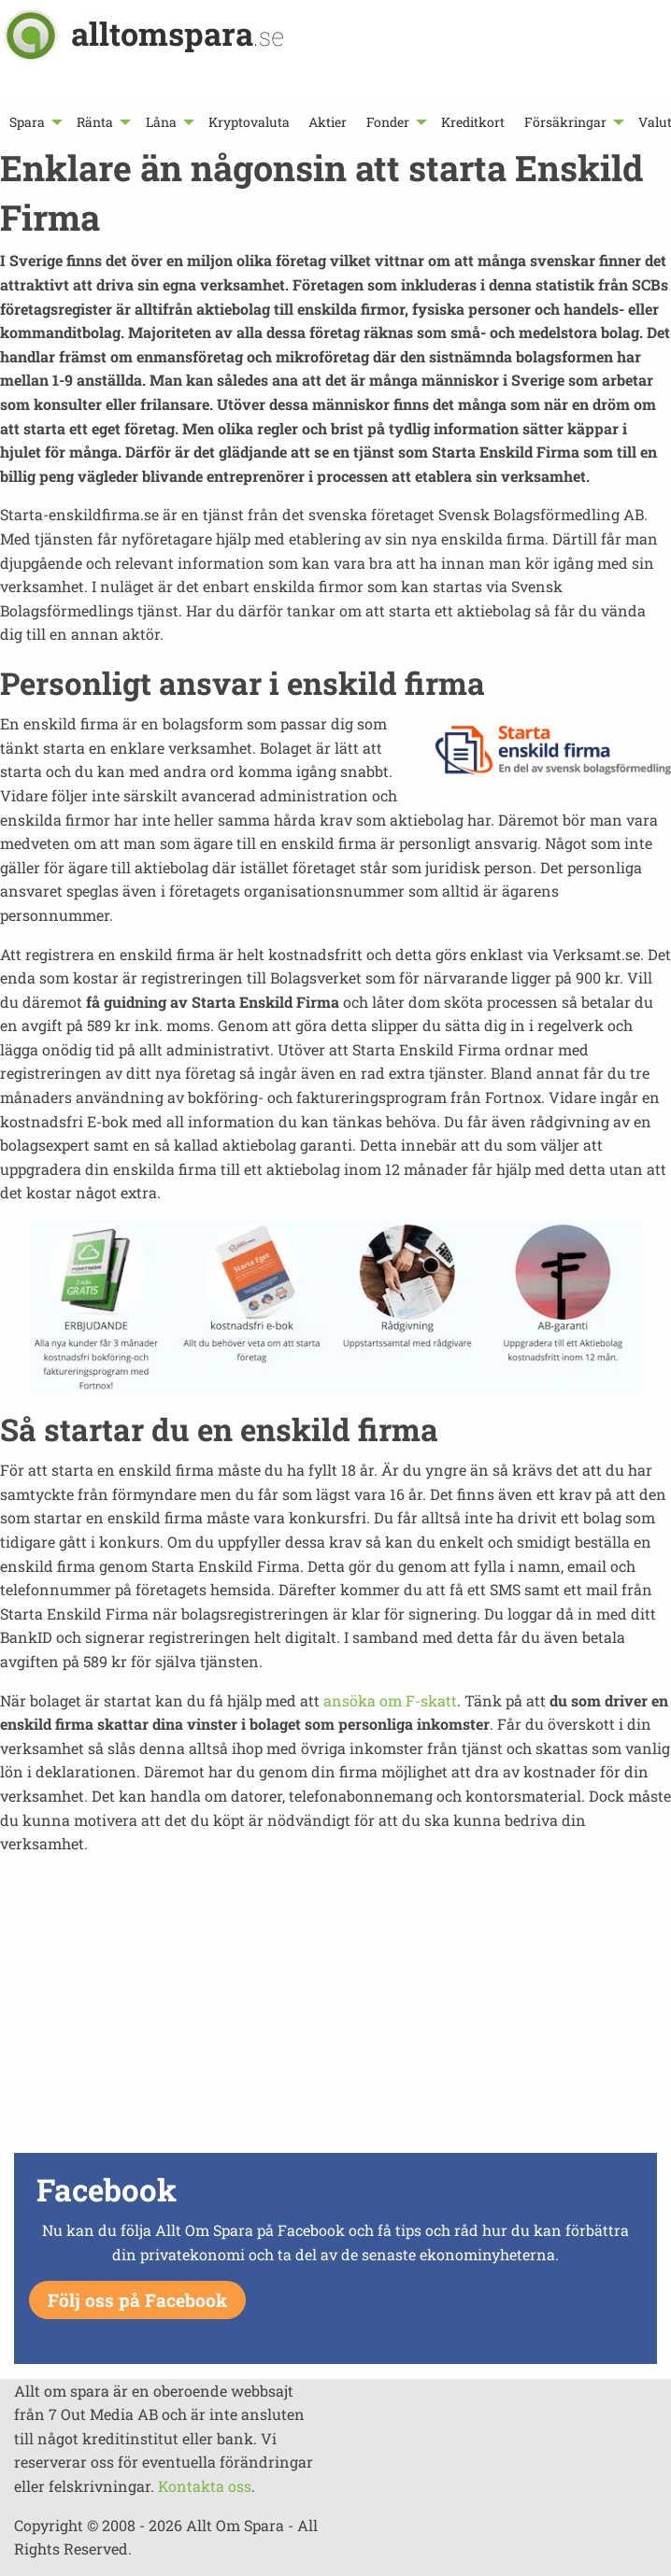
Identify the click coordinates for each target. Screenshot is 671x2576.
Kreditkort (473, 122)
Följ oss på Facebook (137, 2300)
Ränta (95, 122)
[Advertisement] (335, 2016)
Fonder (387, 122)
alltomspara (177, 33)
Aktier (327, 122)
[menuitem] (33, 122)
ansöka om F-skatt (390, 1700)
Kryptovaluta (249, 122)
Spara (27, 122)
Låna (161, 122)
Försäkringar (565, 122)
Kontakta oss (204, 2486)
